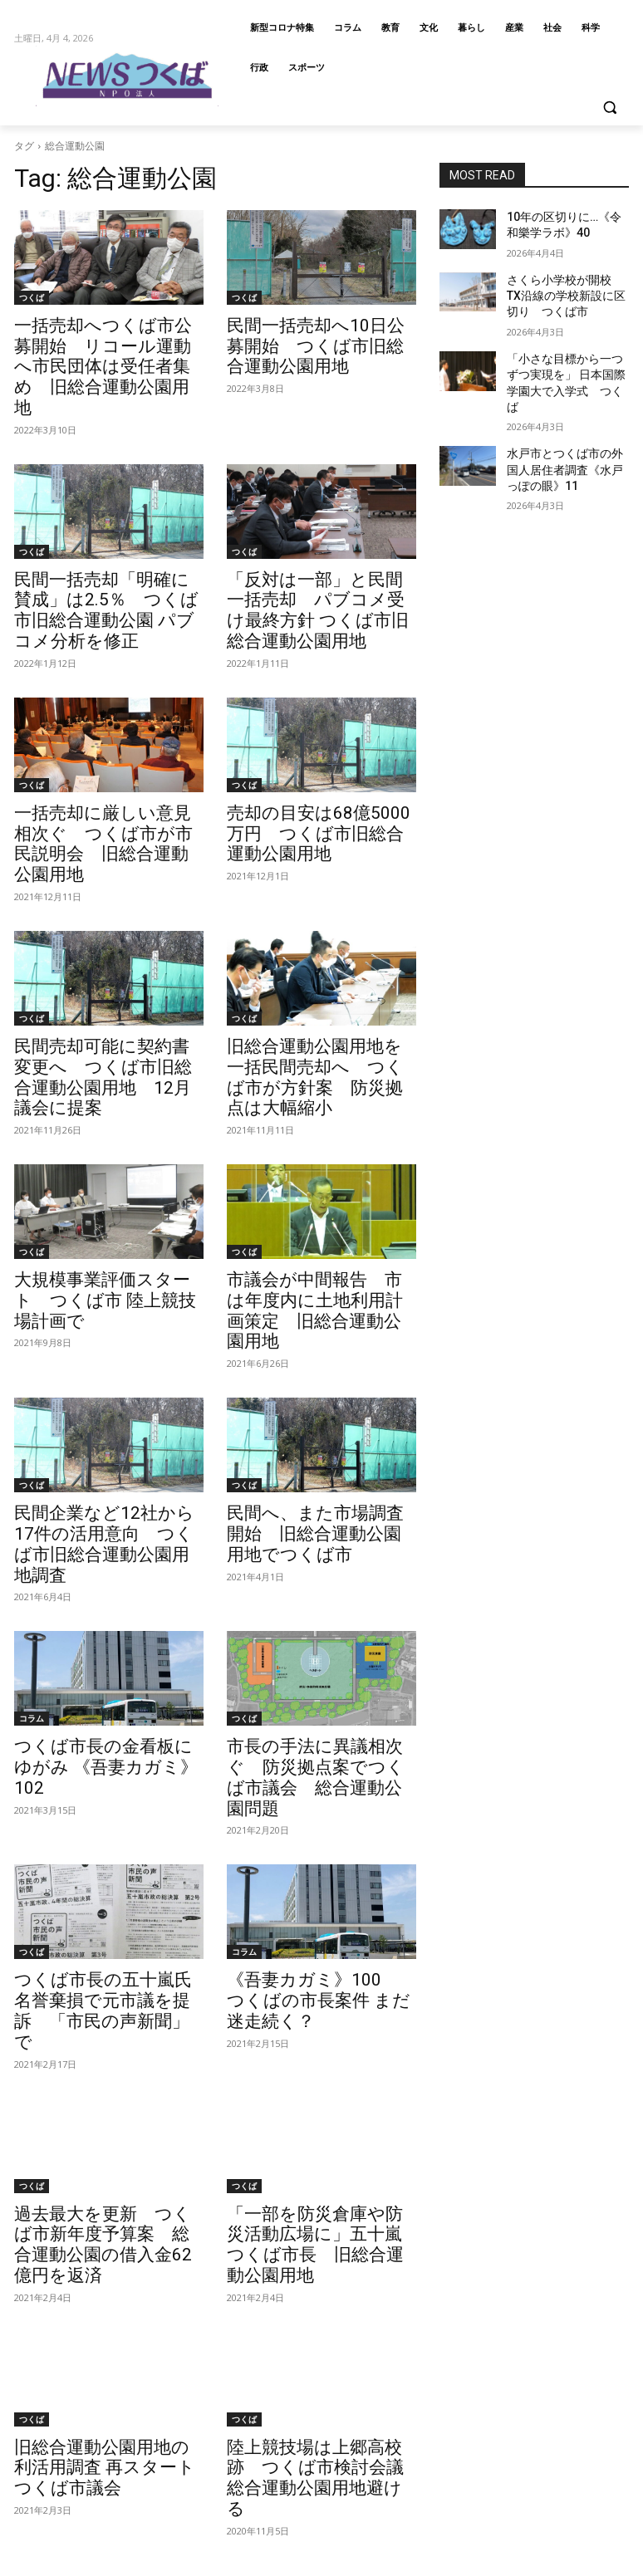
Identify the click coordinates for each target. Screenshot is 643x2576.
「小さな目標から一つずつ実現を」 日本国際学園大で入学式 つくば (566, 361)
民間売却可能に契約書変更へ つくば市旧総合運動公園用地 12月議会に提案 (113, 979)
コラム (31, 1551)
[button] (609, 107)
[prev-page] (28, 2323)
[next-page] (165, 2323)
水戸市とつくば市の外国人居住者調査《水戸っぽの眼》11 (566, 433)
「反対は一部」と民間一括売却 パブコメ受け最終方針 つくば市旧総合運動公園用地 (320, 567)
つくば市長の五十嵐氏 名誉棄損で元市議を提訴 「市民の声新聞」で (106, 1802)
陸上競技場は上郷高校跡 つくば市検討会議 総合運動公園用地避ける (318, 2214)
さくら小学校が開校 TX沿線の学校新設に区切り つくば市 (566, 288)
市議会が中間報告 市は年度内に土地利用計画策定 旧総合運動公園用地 (318, 1185)
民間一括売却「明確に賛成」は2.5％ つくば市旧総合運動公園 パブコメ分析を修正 (109, 567)
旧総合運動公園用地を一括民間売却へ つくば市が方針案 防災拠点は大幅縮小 (326, 979)
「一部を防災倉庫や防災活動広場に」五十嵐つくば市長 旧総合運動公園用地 (318, 2008)
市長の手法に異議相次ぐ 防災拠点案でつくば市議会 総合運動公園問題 (318, 1596)
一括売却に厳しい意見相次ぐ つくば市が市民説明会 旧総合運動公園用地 (113, 773)
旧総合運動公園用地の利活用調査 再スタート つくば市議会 (107, 2214)
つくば (31, 297)
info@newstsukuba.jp (67, 2565)
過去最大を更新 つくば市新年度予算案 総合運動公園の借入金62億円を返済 (106, 2008)
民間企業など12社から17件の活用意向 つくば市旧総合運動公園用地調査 (108, 1391)
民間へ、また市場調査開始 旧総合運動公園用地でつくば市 (318, 1391)
